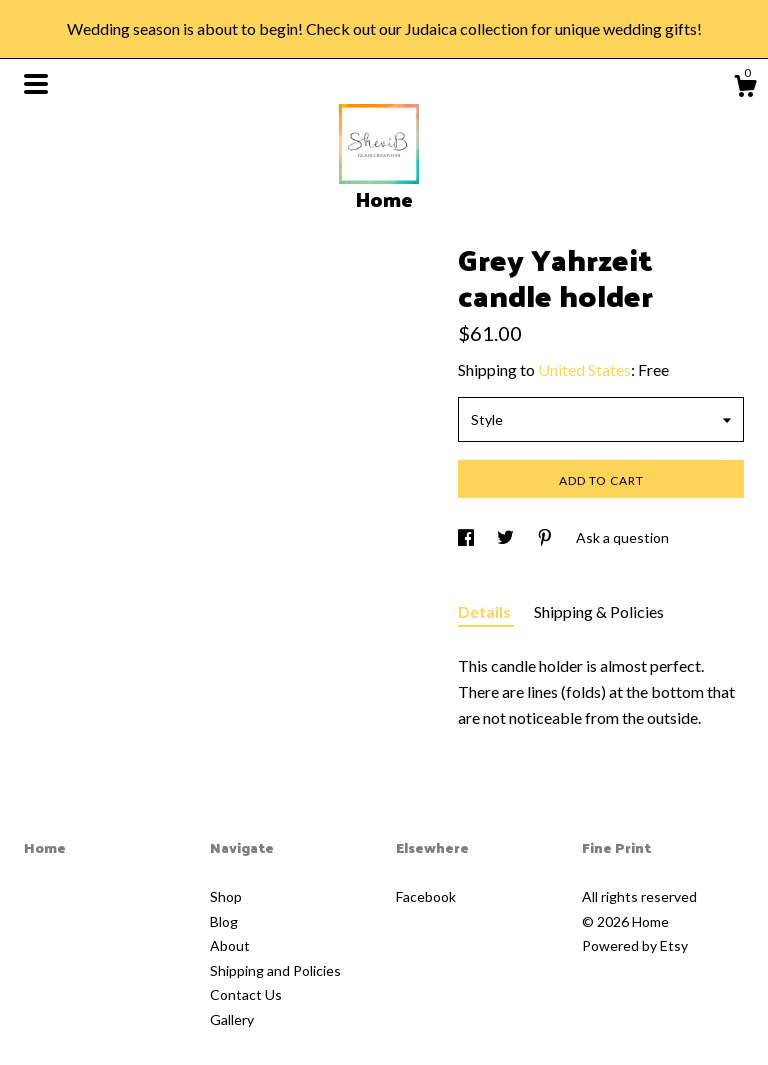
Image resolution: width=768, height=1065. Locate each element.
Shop (226, 896)
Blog (224, 921)
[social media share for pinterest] (546, 537)
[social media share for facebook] (467, 537)
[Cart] (745, 89)
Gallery (232, 1019)
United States (584, 369)
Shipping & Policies (599, 611)
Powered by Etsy (635, 945)
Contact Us (246, 994)
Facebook (426, 896)
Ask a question (622, 537)
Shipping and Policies (275, 970)
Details (486, 611)
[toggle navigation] (36, 84)
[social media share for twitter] (507, 537)
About (230, 945)
